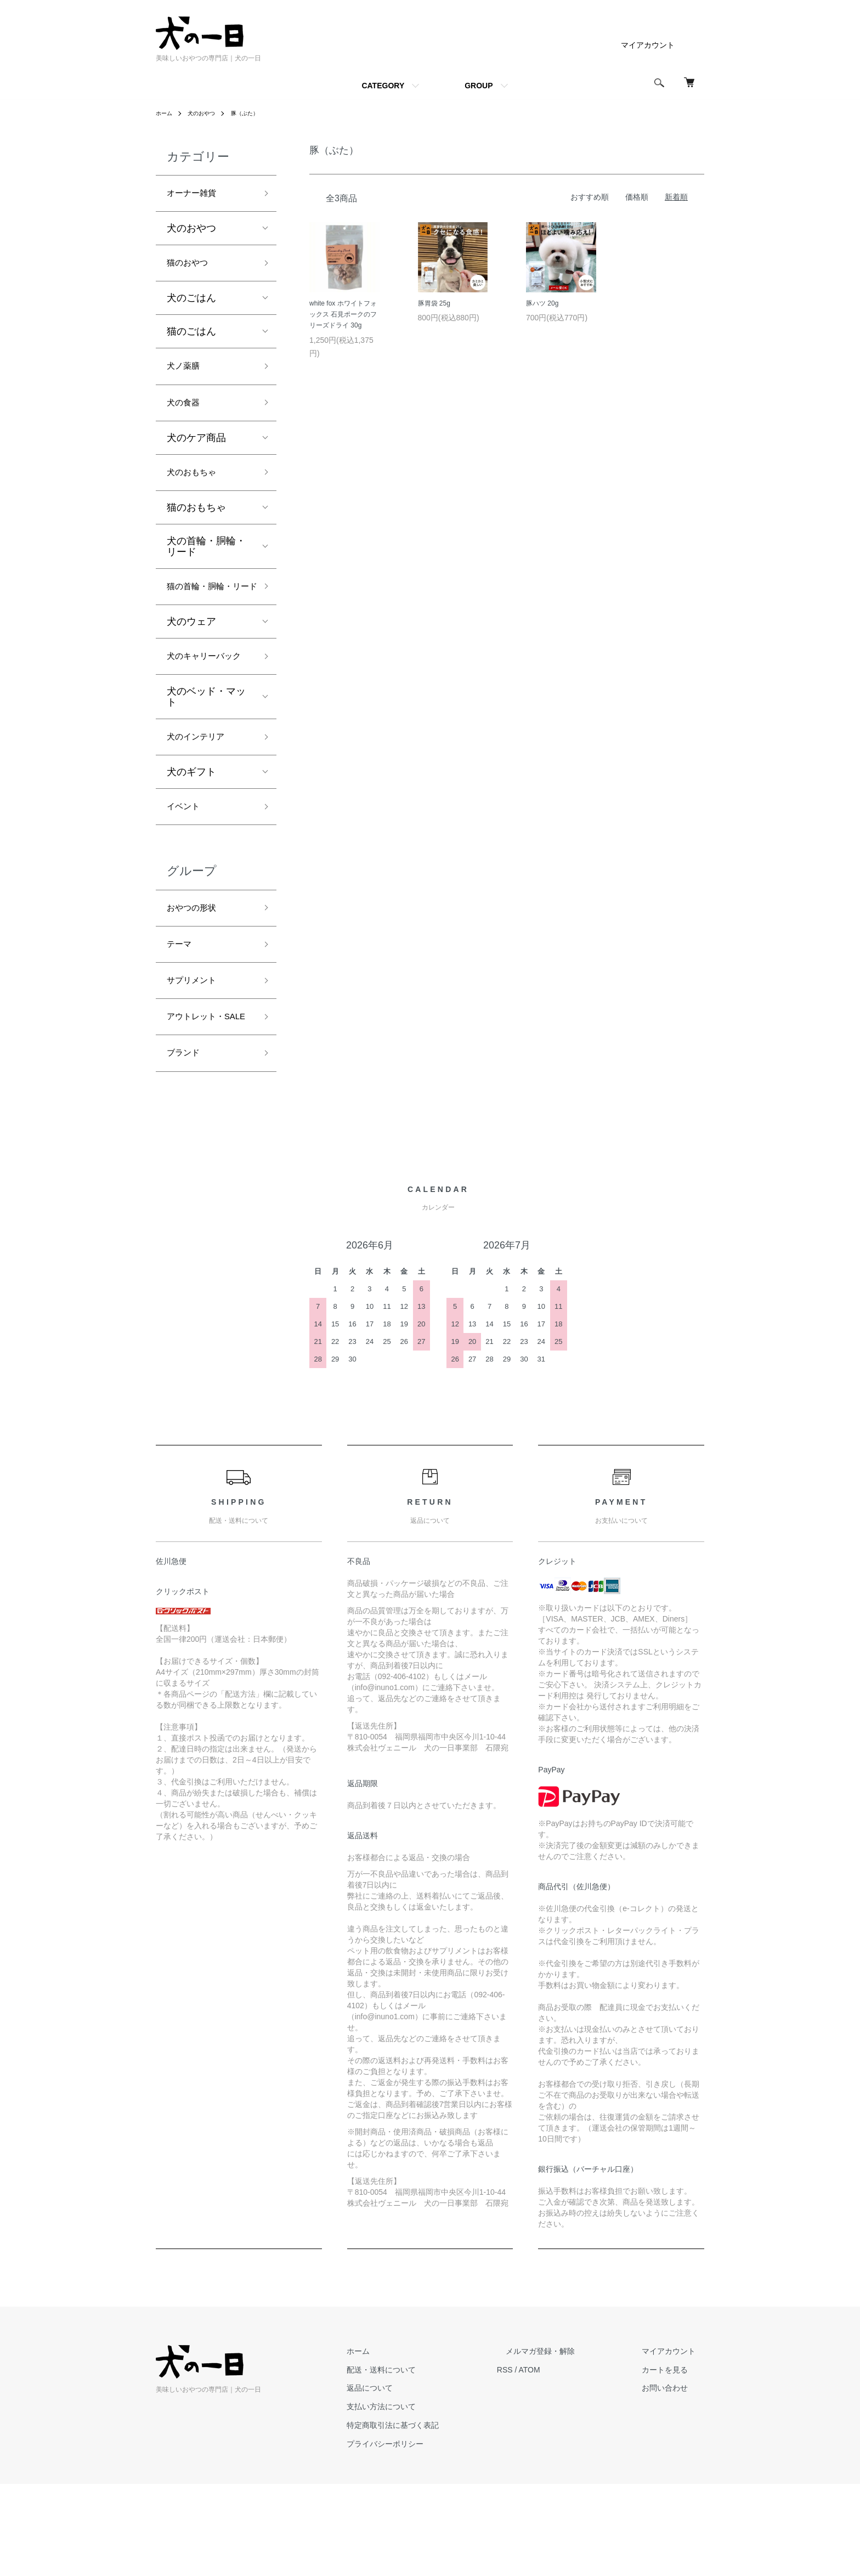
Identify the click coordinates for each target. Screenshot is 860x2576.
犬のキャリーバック (206, 701)
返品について (414, 2480)
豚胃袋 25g (434, 303)
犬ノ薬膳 (186, 373)
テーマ (181, 1009)
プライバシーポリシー (429, 2536)
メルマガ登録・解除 (566, 2443)
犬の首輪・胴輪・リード (206, 561)
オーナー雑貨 (196, 194)
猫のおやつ (191, 267)
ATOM (564, 2462)
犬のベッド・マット (206, 751)
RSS (540, 2462)
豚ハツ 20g (542, 303)
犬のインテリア (201, 793)
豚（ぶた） (256, 113)
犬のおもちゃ (196, 486)
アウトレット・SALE (201, 1096)
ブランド (186, 1143)
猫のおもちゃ (196, 522)
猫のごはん (191, 337)
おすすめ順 (589, 197)
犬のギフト (191, 829)
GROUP (479, 85)
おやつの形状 (196, 969)
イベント (186, 865)
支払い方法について (425, 2499)
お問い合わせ (673, 2480)
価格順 (636, 197)
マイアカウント (648, 45)
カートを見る (673, 2462)
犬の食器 (186, 413)
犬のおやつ (207, 113)
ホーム (166, 113)
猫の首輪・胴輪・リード (206, 611)
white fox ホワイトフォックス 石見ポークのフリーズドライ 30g (343, 315)
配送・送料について (425, 2462)
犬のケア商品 (196, 449)
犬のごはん (191, 303)
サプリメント (196, 1048)
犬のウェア (191, 656)
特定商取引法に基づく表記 (437, 2517)
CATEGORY (382, 85)
